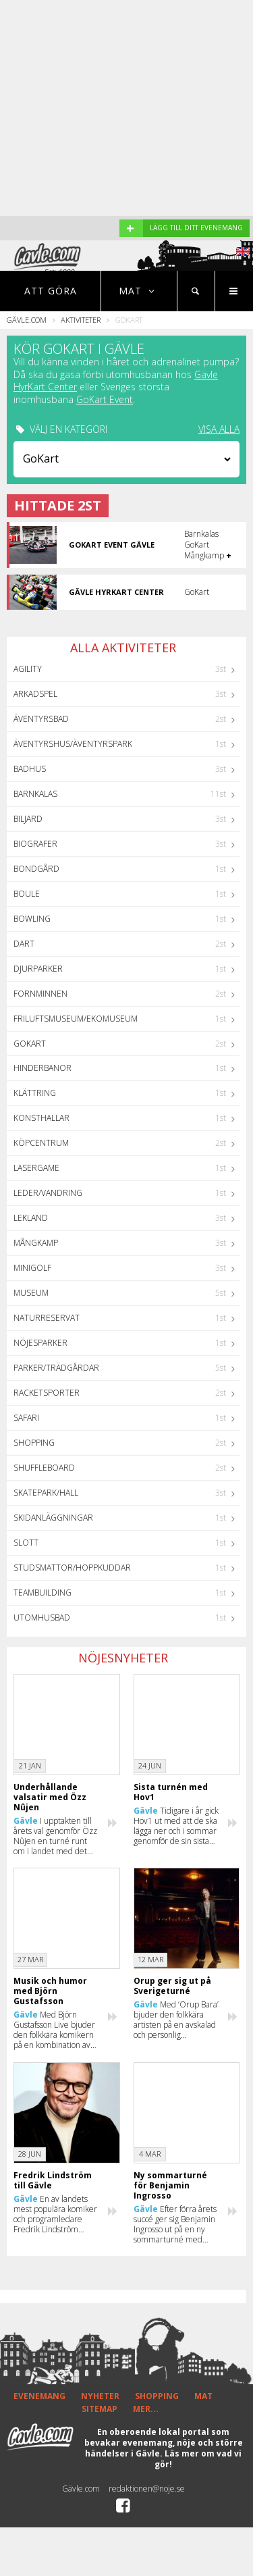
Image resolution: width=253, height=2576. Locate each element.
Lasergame (36, 1168)
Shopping (34, 1442)
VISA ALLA (219, 429)
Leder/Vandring (47, 1193)
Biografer (35, 843)
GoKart (29, 1043)
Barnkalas (35, 793)
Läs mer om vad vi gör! (198, 2459)
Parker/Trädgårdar (56, 1367)
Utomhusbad (41, 1617)
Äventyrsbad (41, 719)
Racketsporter (46, 1392)
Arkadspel (35, 694)
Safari (26, 1417)
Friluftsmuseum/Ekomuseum (75, 1018)
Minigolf (32, 1267)
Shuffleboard (44, 1467)
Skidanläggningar (53, 1517)
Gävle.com (27, 320)
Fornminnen (40, 993)
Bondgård (36, 868)
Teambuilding (42, 1592)
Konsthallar (41, 1118)
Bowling (32, 918)
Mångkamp (35, 1242)
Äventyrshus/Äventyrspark (72, 744)
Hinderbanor (42, 1068)
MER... (146, 2409)
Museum (31, 1292)
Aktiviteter (81, 320)
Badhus (29, 768)
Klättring (34, 1093)
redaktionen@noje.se (147, 2488)
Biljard (28, 818)
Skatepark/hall (45, 1492)
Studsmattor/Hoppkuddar (72, 1567)
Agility (27, 669)
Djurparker (38, 968)
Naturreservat (46, 1317)
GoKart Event (104, 399)
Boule (26, 893)
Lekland (30, 1218)
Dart (23, 943)
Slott (25, 1542)
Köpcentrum (41, 1143)
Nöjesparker (40, 1342)
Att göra (50, 290)
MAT (203, 2396)
